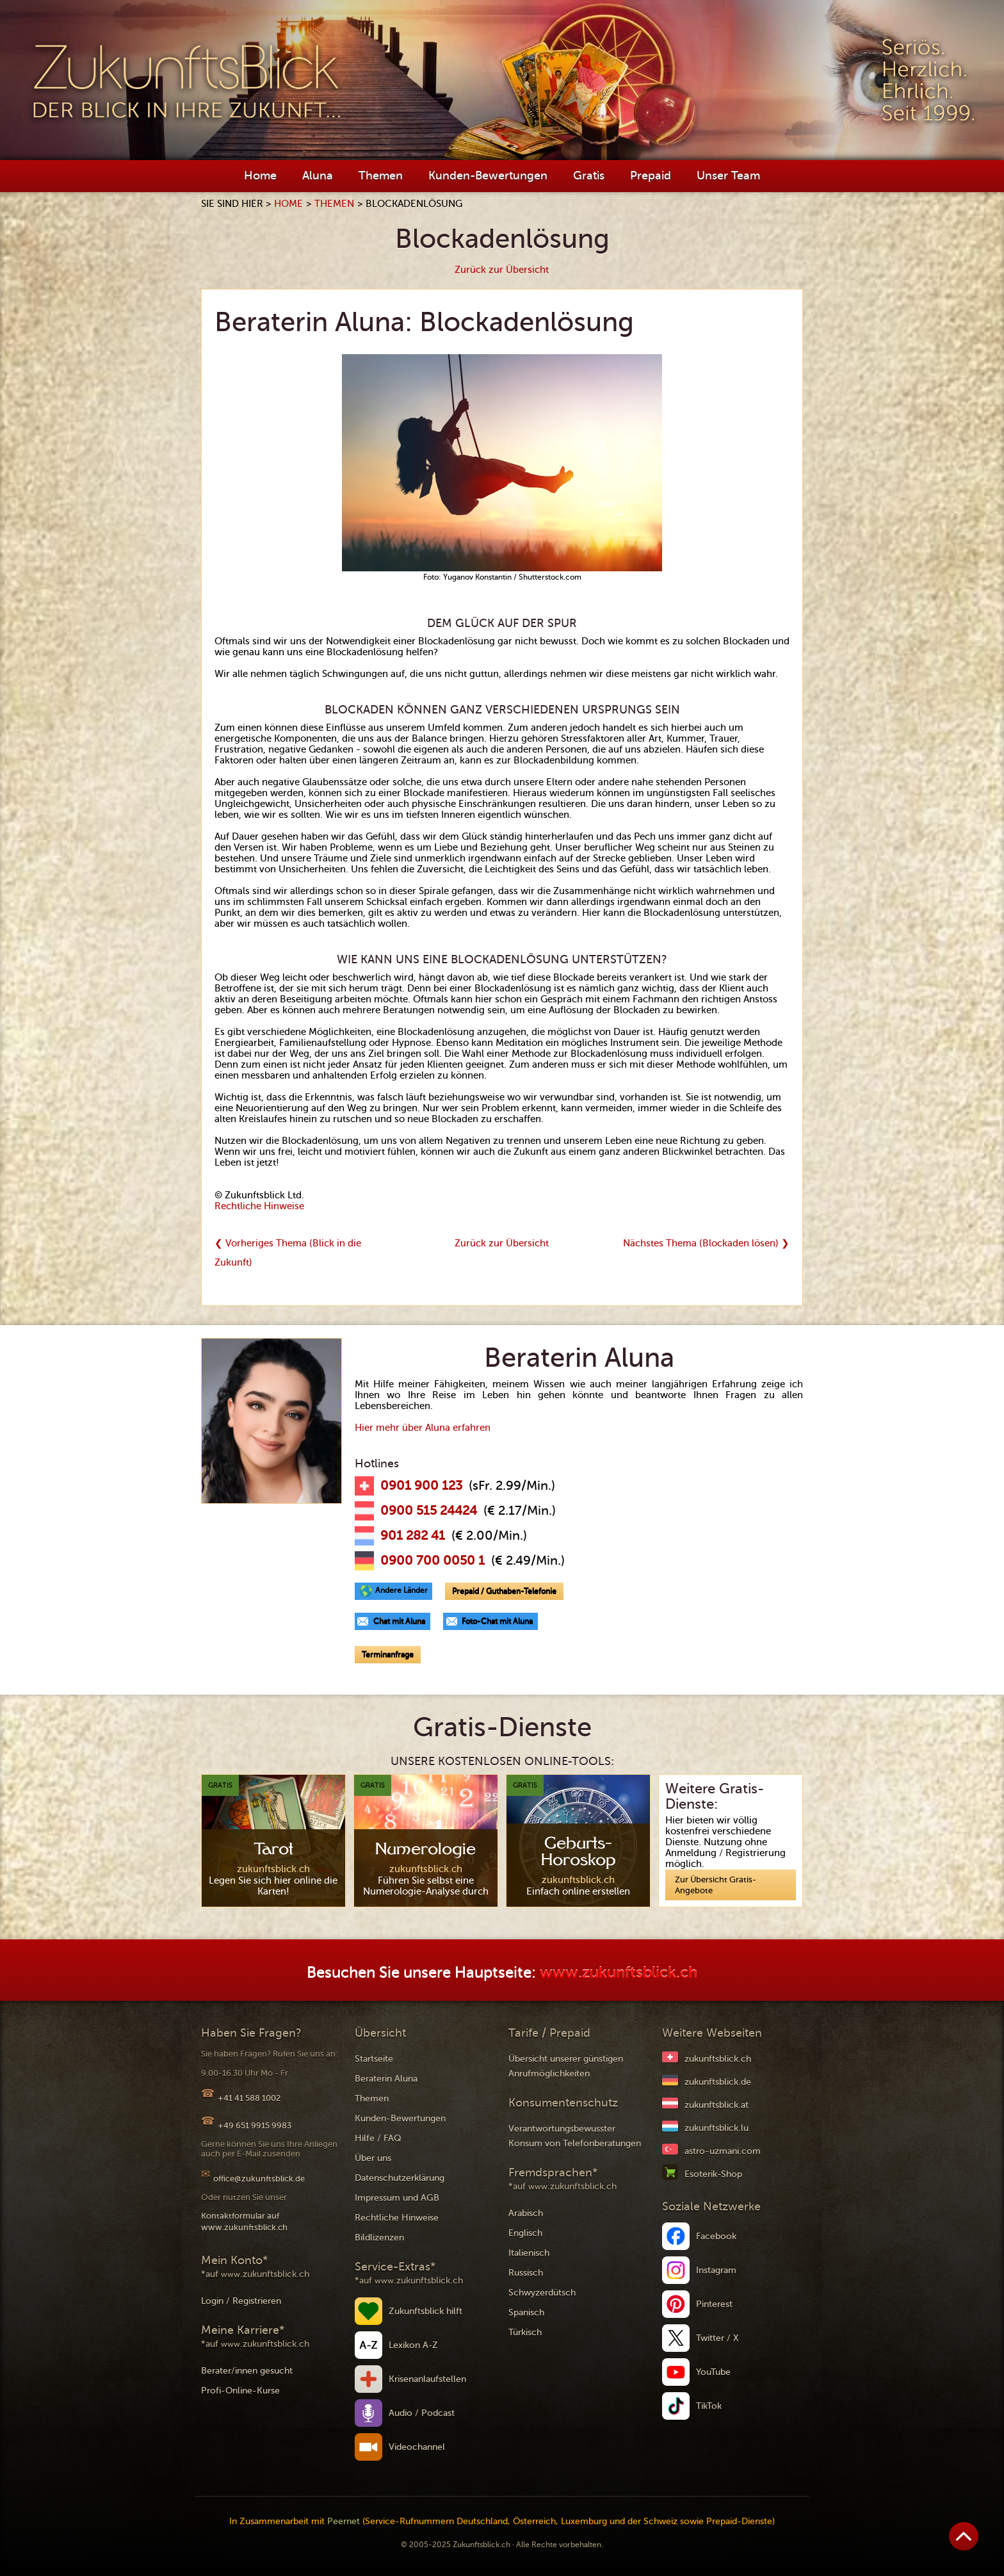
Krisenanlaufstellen (427, 2379)
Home (260, 175)
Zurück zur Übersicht (502, 270)
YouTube (713, 2372)
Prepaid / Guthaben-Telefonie (504, 1590)
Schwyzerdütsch (542, 2292)
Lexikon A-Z (413, 2345)
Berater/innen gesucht (247, 2371)
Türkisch (525, 2332)
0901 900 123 (421, 1486)
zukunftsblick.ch (717, 2059)
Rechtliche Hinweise (259, 1206)
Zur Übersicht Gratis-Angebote (715, 1885)
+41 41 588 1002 (249, 2098)
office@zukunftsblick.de (259, 2178)
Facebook (716, 2236)
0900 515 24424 (428, 1511)
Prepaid (650, 175)
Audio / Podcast (422, 2413)
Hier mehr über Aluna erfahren (422, 1428)
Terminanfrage (388, 1654)
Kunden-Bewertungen (487, 175)
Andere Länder (401, 1590)
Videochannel (417, 2447)
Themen (381, 175)
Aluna (317, 175)
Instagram (716, 2270)
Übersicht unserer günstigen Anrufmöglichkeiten (565, 2066)
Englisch (525, 2233)
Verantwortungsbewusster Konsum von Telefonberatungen (574, 2136)
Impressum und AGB (397, 2198)
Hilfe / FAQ (378, 2138)
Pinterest (714, 2304)
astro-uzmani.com (722, 2151)
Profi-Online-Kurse (240, 2390)
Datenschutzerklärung (399, 2178)
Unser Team (728, 175)
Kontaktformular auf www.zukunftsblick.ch (244, 2221)
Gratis (588, 175)
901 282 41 (412, 1536)
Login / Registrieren (241, 2301)
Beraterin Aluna (386, 2078)
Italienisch (528, 2253)
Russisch (525, 2273)
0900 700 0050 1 (432, 1561)
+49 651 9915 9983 (254, 2125)
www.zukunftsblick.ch (618, 1973)
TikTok (709, 2406)
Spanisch (526, 2312)
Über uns (373, 2158)
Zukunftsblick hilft (425, 2311)
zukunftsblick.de (717, 2082)
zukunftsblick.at (716, 2105)
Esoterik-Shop (713, 2174)
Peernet (343, 2521)
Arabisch (525, 2213)
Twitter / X (717, 2338)
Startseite (374, 2059)
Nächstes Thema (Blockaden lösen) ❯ (706, 1243)
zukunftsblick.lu (716, 2128)
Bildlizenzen (379, 2237)
